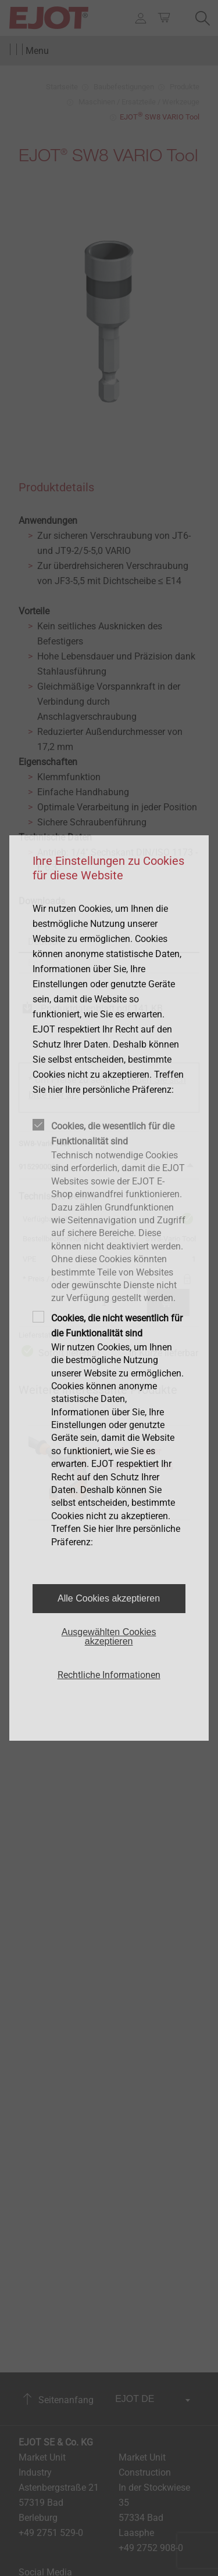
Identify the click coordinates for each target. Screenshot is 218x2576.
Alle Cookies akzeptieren (109, 1598)
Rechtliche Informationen (109, 1674)
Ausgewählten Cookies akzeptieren (109, 1636)
